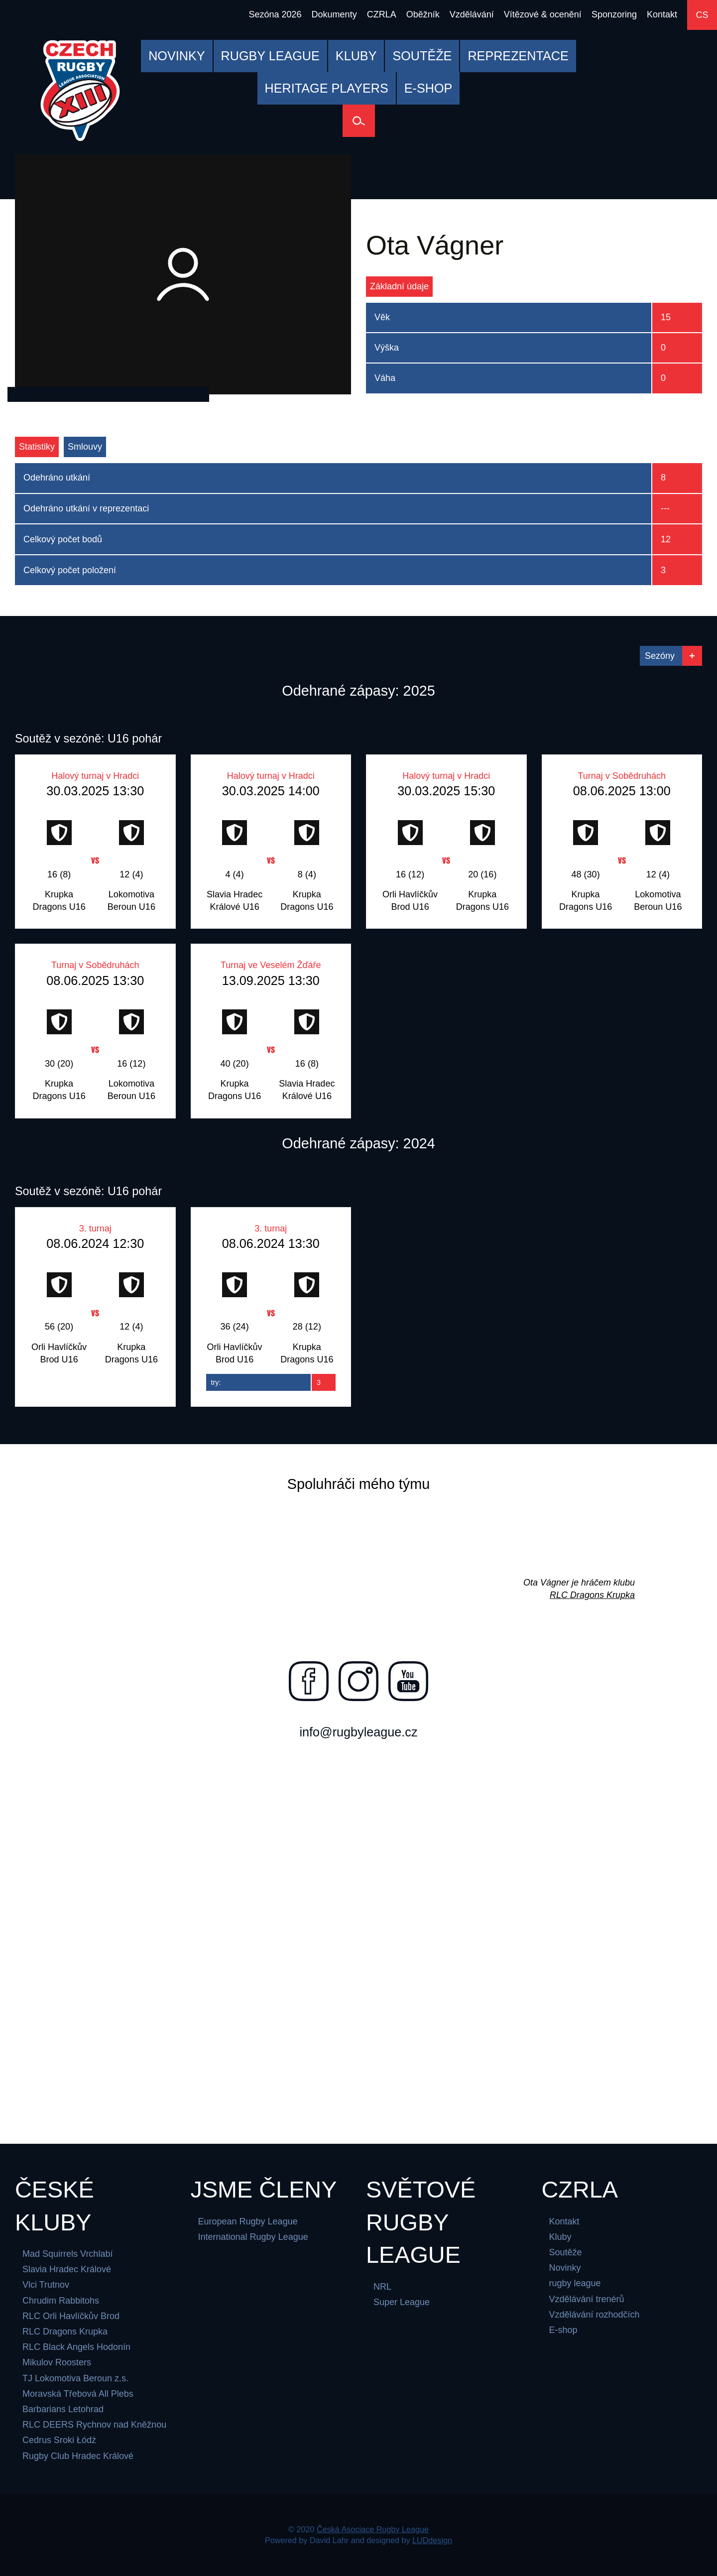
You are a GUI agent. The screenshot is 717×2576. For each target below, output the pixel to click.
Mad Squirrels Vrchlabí (67, 2254)
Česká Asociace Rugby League (373, 2529)
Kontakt (564, 2221)
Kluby (560, 2237)
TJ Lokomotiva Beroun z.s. (75, 2378)
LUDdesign (432, 2540)
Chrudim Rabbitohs (60, 2301)
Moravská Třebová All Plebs (77, 2394)
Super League (401, 2302)
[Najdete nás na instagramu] (358, 1681)
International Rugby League (253, 2237)
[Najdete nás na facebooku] (309, 1681)
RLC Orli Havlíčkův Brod (71, 2316)
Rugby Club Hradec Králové (77, 2456)
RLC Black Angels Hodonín (76, 2347)
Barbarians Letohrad (63, 2409)
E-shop (563, 2330)
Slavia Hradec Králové (66, 2269)
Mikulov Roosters (56, 2362)
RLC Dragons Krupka (592, 1595)
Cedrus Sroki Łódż (59, 2440)
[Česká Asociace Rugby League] (80, 90)
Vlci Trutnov (45, 2285)
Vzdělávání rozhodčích (594, 2315)
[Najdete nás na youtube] (408, 1681)
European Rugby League (248, 2221)
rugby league (575, 2283)
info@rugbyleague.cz (358, 1732)
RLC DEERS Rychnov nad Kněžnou (94, 2425)
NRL (382, 2287)
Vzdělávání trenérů (586, 2299)
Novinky (565, 2268)
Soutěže (565, 2252)
